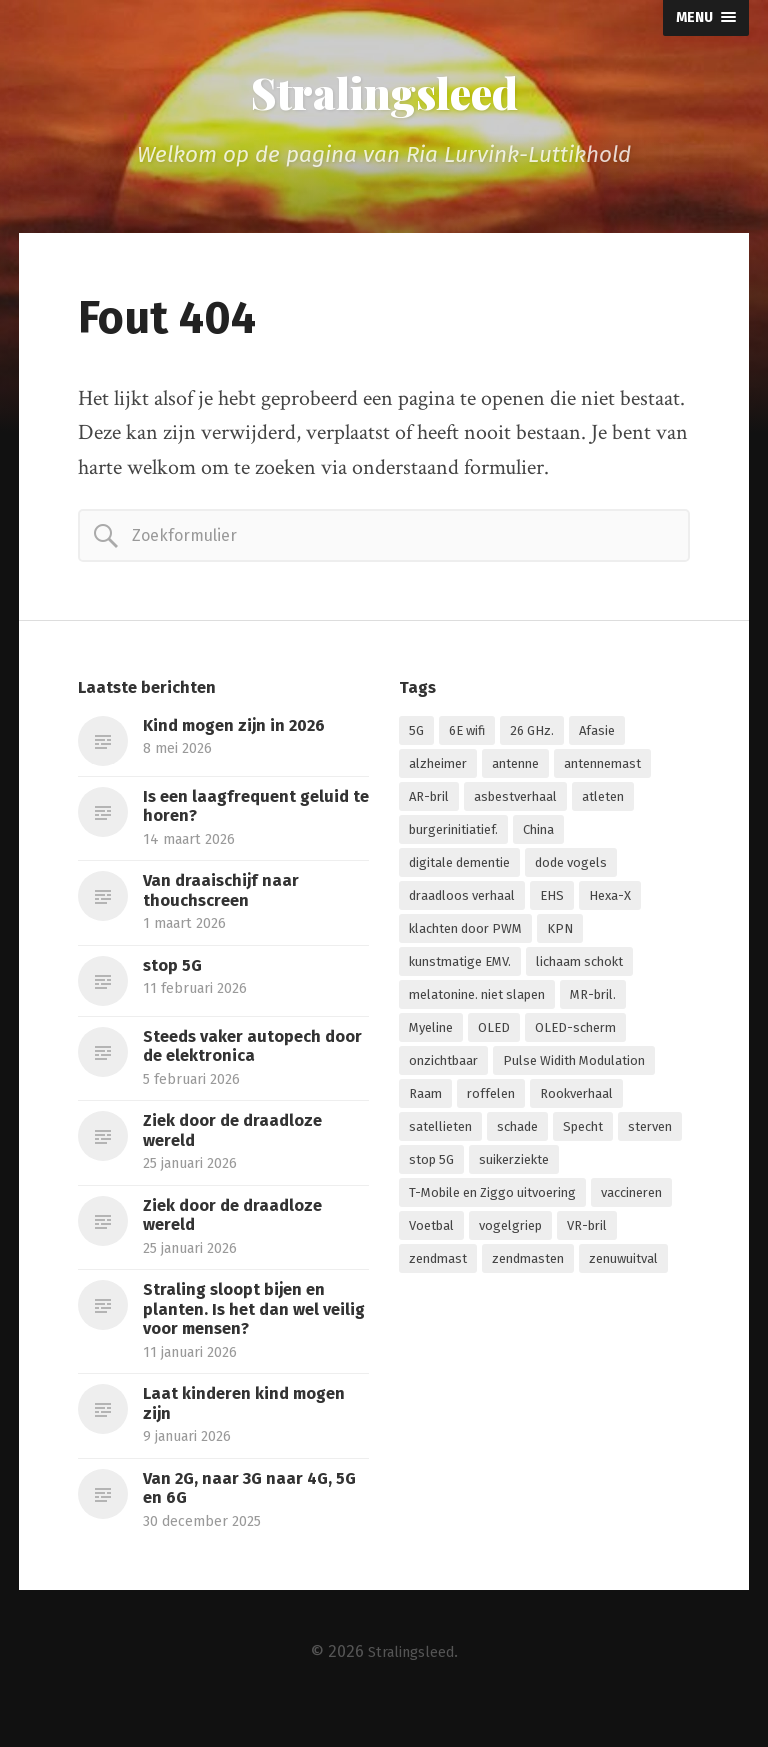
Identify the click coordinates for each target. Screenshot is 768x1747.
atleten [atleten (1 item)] (603, 807)
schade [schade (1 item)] (517, 1137)
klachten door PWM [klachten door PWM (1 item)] (465, 939)
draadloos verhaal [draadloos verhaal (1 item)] (462, 906)
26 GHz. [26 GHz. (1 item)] (532, 741)
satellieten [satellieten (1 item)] (440, 1137)
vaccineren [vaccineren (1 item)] (631, 1203)
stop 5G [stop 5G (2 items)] (431, 1170)
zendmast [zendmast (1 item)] (438, 1269)
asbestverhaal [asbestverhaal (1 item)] (515, 807)
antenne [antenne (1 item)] (515, 774)
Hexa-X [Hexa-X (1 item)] (610, 906)
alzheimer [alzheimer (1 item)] (438, 774)
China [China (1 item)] (538, 840)
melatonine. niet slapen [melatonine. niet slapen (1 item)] (477, 1005)
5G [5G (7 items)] (416, 741)
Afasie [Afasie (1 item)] (597, 741)
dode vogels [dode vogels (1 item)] (571, 873)
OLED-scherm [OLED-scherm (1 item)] (575, 1038)
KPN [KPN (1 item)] (560, 939)
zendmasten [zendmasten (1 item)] (528, 1269)
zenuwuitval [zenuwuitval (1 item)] (623, 1269)
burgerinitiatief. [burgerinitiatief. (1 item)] (453, 840)
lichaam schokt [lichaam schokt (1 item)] (579, 972)
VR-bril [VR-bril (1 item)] (587, 1236)
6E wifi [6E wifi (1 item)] (467, 741)
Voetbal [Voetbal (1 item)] (431, 1236)
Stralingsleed (384, 98)
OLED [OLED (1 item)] (494, 1038)
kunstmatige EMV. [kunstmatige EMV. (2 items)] (460, 972)
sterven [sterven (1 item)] (650, 1137)
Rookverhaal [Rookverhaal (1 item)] (576, 1104)
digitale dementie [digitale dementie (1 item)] (459, 873)
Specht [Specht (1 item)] (583, 1137)
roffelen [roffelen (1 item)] (491, 1104)
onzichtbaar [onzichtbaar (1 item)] (443, 1071)
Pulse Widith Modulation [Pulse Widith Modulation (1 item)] (574, 1071)
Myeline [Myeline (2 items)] (431, 1038)
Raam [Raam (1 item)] (425, 1104)
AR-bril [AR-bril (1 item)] (429, 807)
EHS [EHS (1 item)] (552, 906)
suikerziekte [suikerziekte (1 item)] (514, 1170)
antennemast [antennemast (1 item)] (602, 774)
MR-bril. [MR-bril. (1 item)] (593, 1005)
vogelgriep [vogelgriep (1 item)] (510, 1236)
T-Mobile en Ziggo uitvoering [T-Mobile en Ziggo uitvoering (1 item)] (492, 1203)
